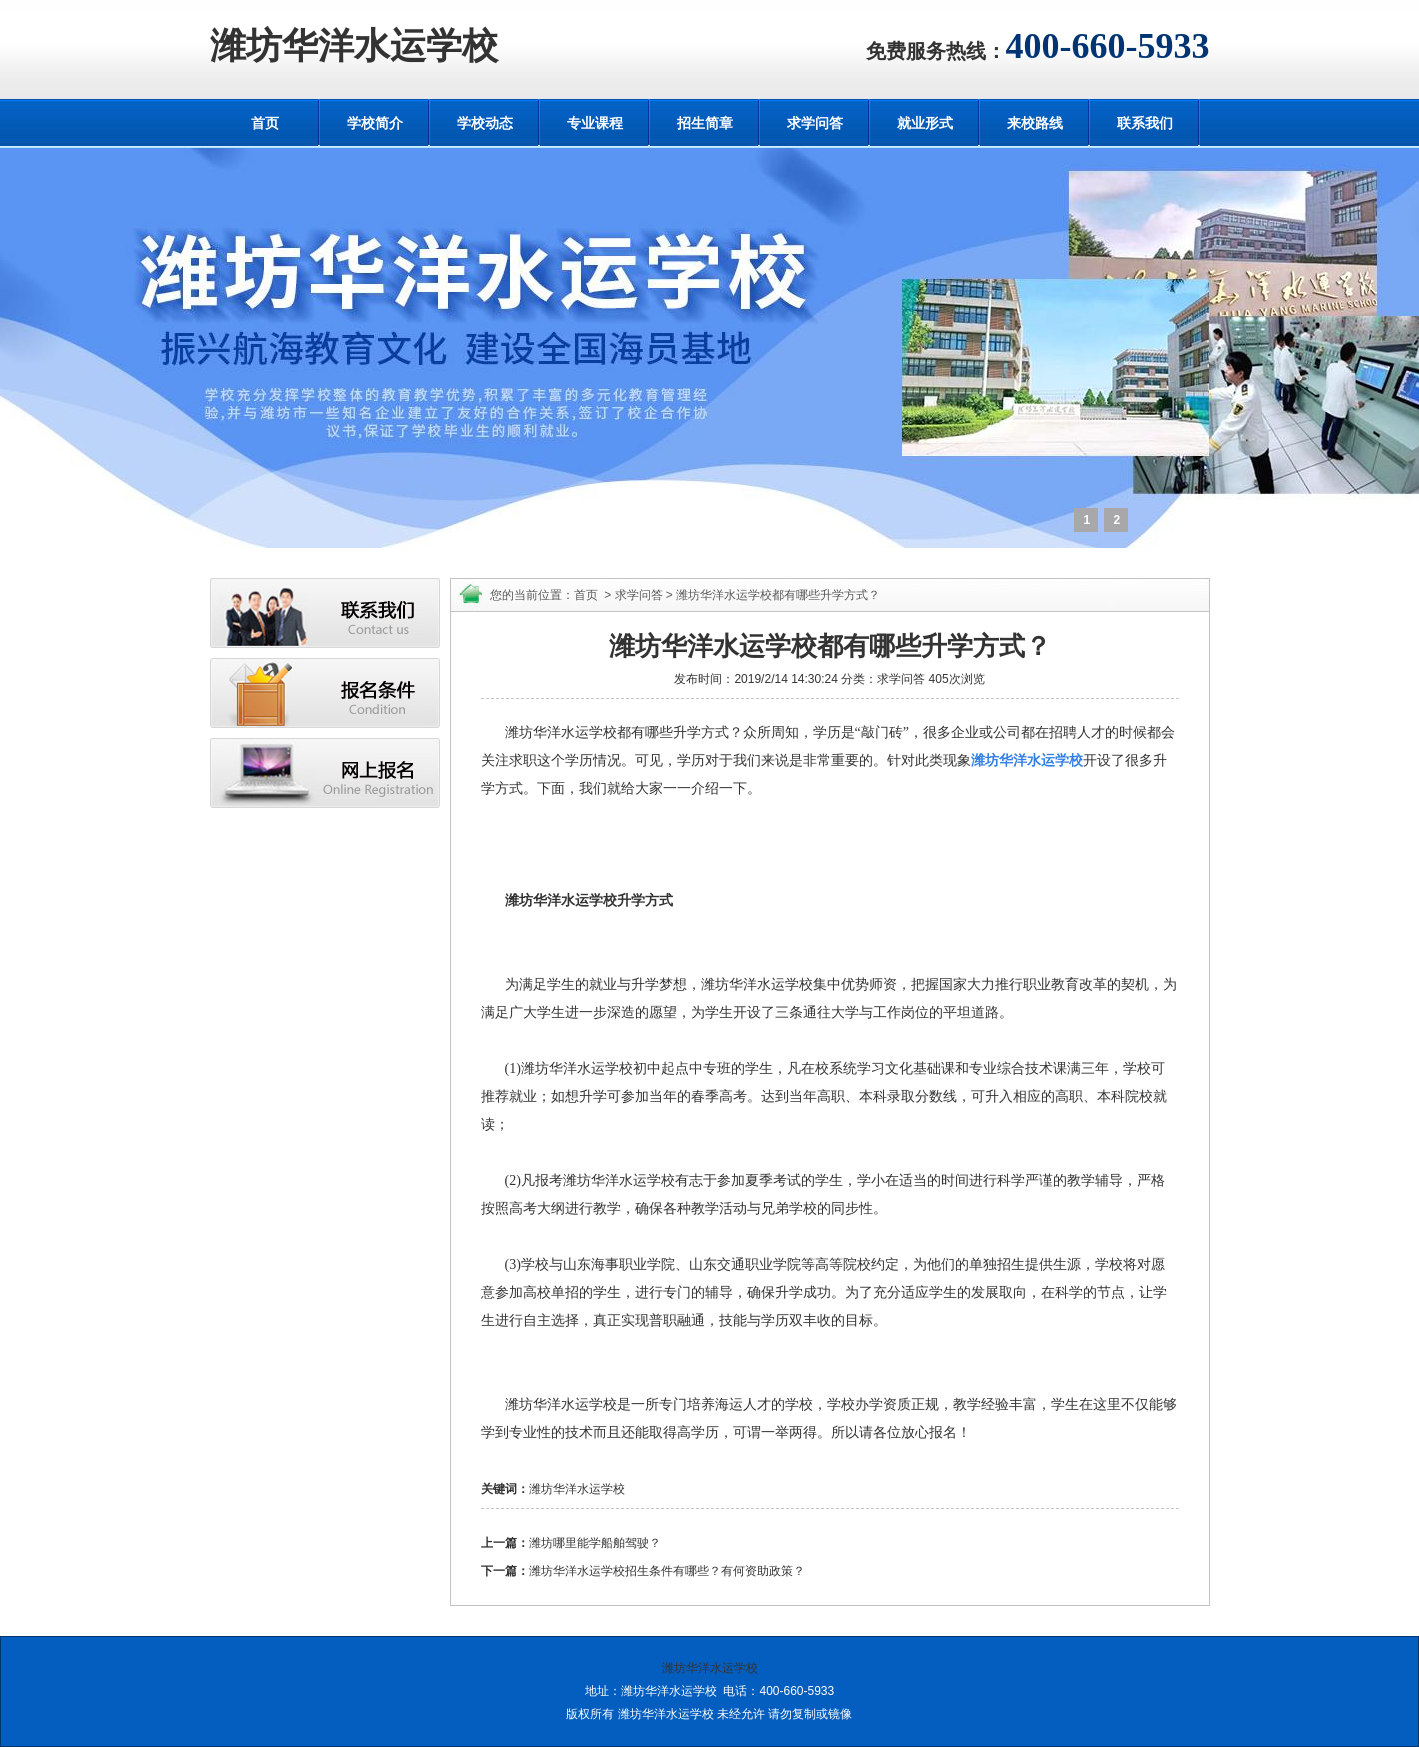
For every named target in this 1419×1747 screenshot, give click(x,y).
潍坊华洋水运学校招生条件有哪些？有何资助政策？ (667, 1571)
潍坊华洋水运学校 (354, 46)
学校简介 (375, 123)
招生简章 (705, 123)
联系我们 (1145, 123)
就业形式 (925, 123)
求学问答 (815, 123)
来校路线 (1035, 123)
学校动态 (485, 123)
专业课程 (595, 123)
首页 (265, 123)
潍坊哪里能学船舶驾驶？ (595, 1543)
